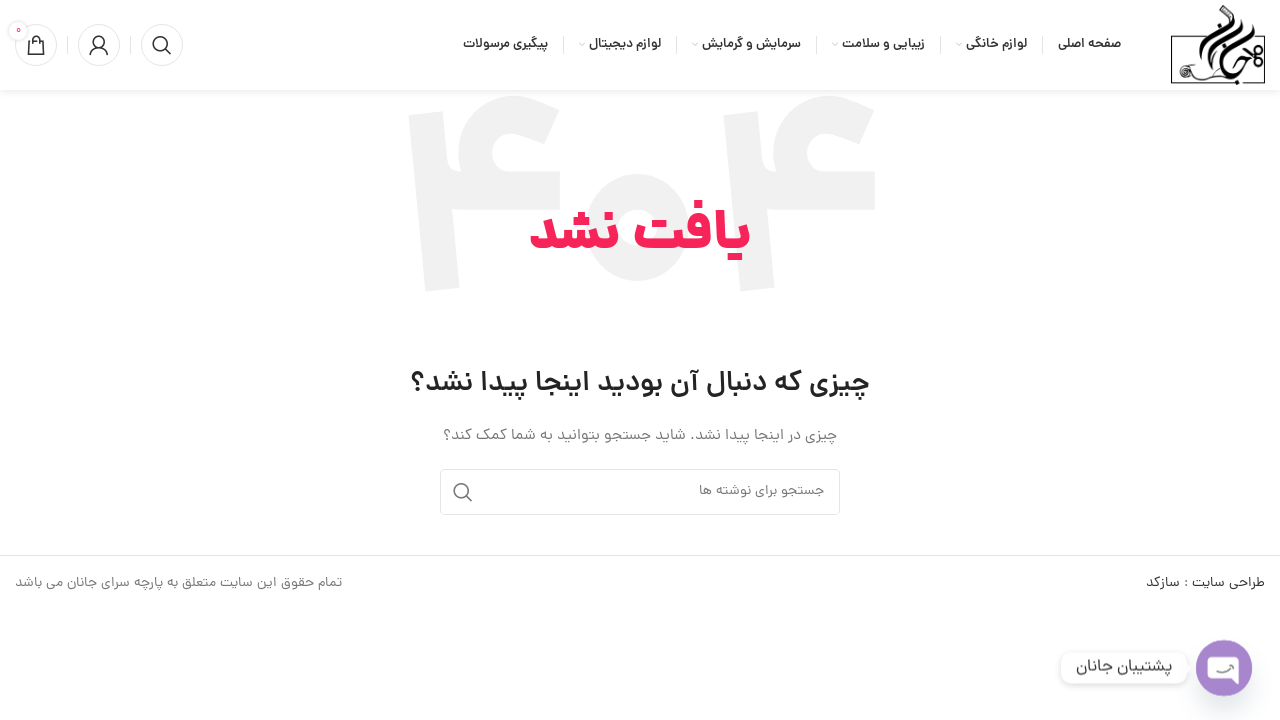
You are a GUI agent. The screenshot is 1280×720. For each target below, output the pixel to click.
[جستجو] (162, 45)
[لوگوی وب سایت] (1218, 46)
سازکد (1163, 583)
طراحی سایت (1228, 583)
